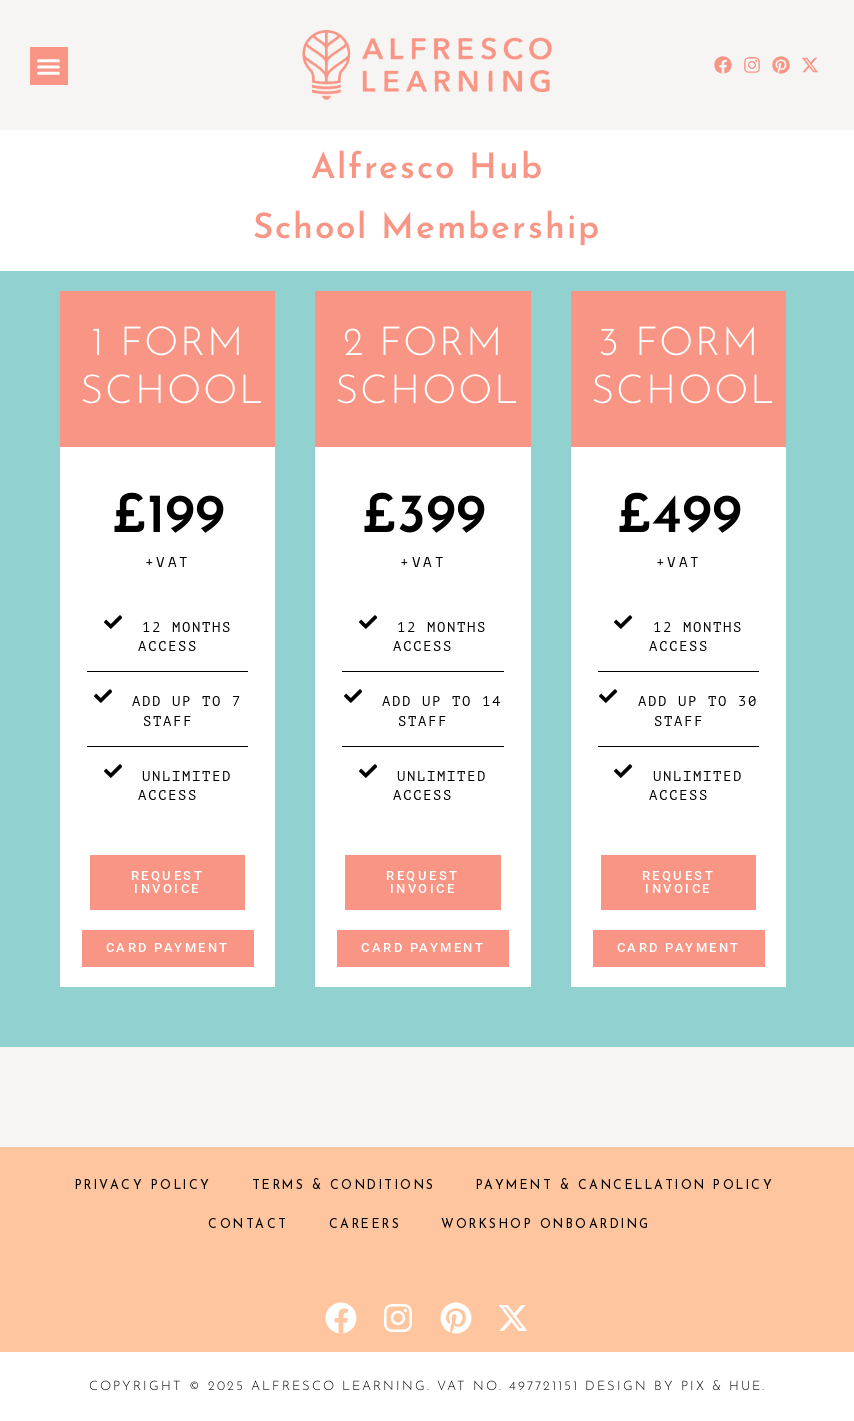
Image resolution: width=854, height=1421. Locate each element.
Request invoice (168, 882)
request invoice (679, 882)
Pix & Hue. (723, 1386)
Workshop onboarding (546, 1225)
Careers (365, 1225)
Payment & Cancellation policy (625, 1186)
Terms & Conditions (344, 1186)
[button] (49, 66)
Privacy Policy (143, 1186)
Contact (248, 1225)
